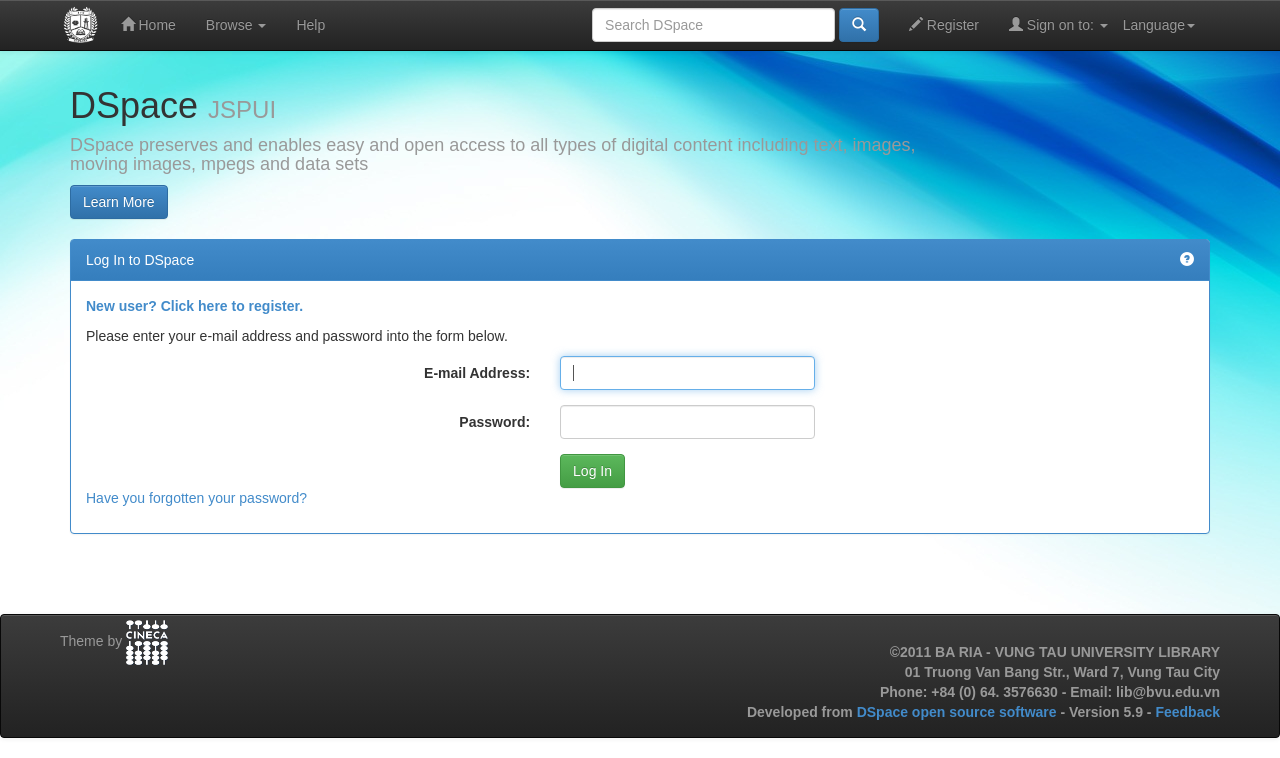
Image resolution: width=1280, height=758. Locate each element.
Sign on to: (1058, 24)
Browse (236, 25)
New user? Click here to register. (194, 306)
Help (310, 25)
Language (1159, 25)
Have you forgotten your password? (196, 498)
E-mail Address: (477, 373)
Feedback (1187, 712)
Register (944, 24)
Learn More (119, 202)
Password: (494, 422)
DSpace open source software (959, 712)
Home (148, 24)
